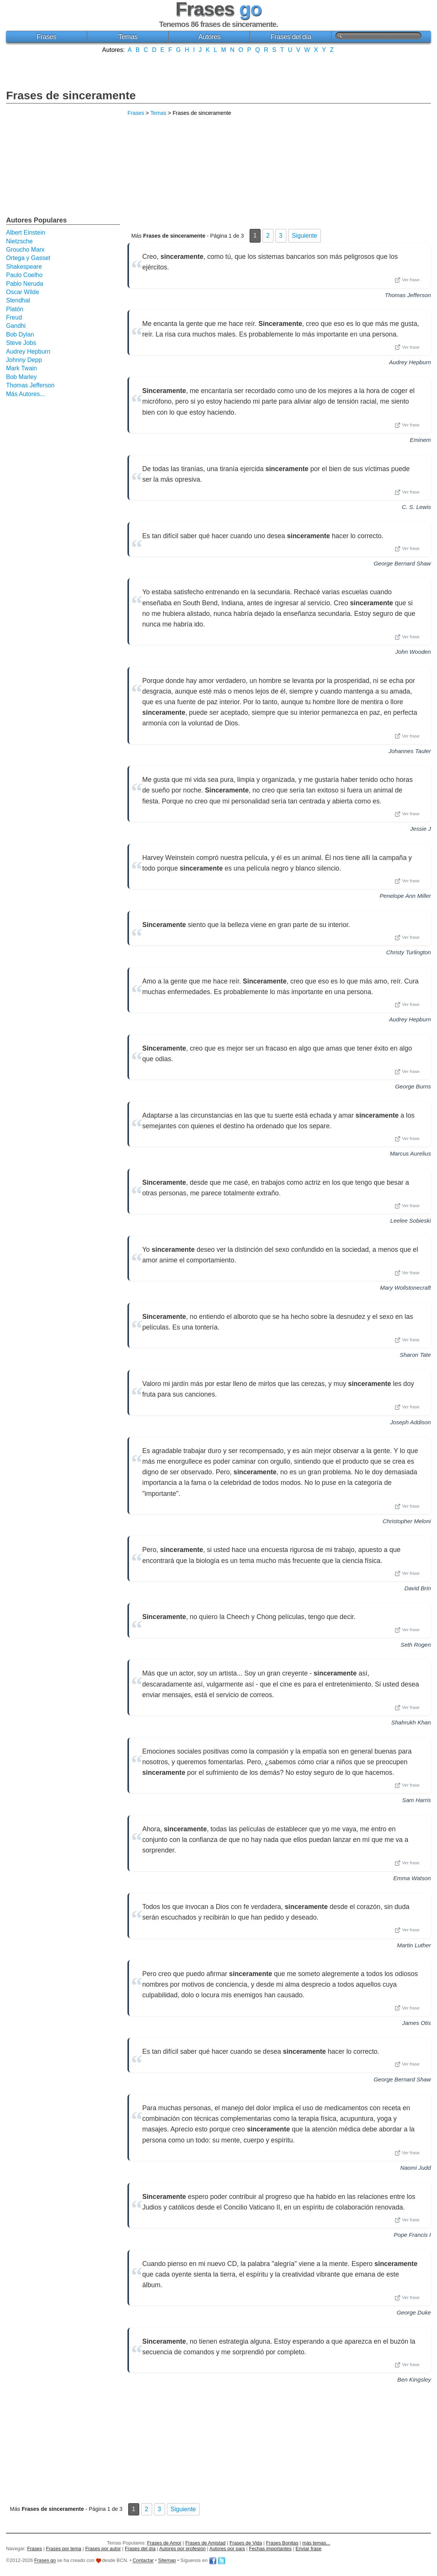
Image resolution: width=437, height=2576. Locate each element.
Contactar (143, 2560)
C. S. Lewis (416, 507)
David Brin (417, 1588)
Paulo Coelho (24, 275)
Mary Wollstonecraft (405, 1287)
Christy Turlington (408, 952)
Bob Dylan (20, 334)
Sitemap (167, 2560)
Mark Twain (21, 368)
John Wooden (413, 651)
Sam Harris (416, 1800)
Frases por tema (63, 2548)
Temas (128, 37)
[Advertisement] (218, 70)
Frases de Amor (164, 2543)
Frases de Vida (246, 2543)
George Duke (414, 2312)
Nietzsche (19, 241)
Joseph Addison (410, 1422)
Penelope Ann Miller (405, 896)
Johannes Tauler (409, 751)
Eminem (420, 440)
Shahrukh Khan (411, 1722)
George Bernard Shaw (402, 563)
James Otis (416, 2023)
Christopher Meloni (407, 1521)
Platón (14, 309)
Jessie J (420, 828)
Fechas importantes (270, 2548)
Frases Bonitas (282, 2543)
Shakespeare (24, 266)
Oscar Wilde (22, 292)
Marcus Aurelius (410, 1153)
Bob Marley (21, 377)
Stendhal (18, 300)
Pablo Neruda (24, 283)
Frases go (45, 2560)
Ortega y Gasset (28, 258)
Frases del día (290, 37)
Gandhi (16, 326)
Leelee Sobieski (410, 1220)
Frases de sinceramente (71, 95)
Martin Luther (414, 1945)
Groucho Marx (25, 249)
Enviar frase (308, 2548)
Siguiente (305, 235)
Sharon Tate (415, 1354)
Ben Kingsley (414, 2379)
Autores (209, 37)
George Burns (413, 1086)
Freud (14, 317)
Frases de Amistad (205, 2543)
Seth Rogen (416, 1644)
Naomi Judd (415, 2167)
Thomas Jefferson (408, 295)
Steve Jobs (21, 343)
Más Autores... (25, 394)
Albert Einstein (25, 232)
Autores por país (227, 2548)
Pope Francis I (412, 2234)
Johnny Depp (24, 360)
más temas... (316, 2543)
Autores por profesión (182, 2548)
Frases (46, 37)
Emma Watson (412, 1878)
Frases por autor (103, 2548)
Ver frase (407, 280)
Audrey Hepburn (410, 362)
